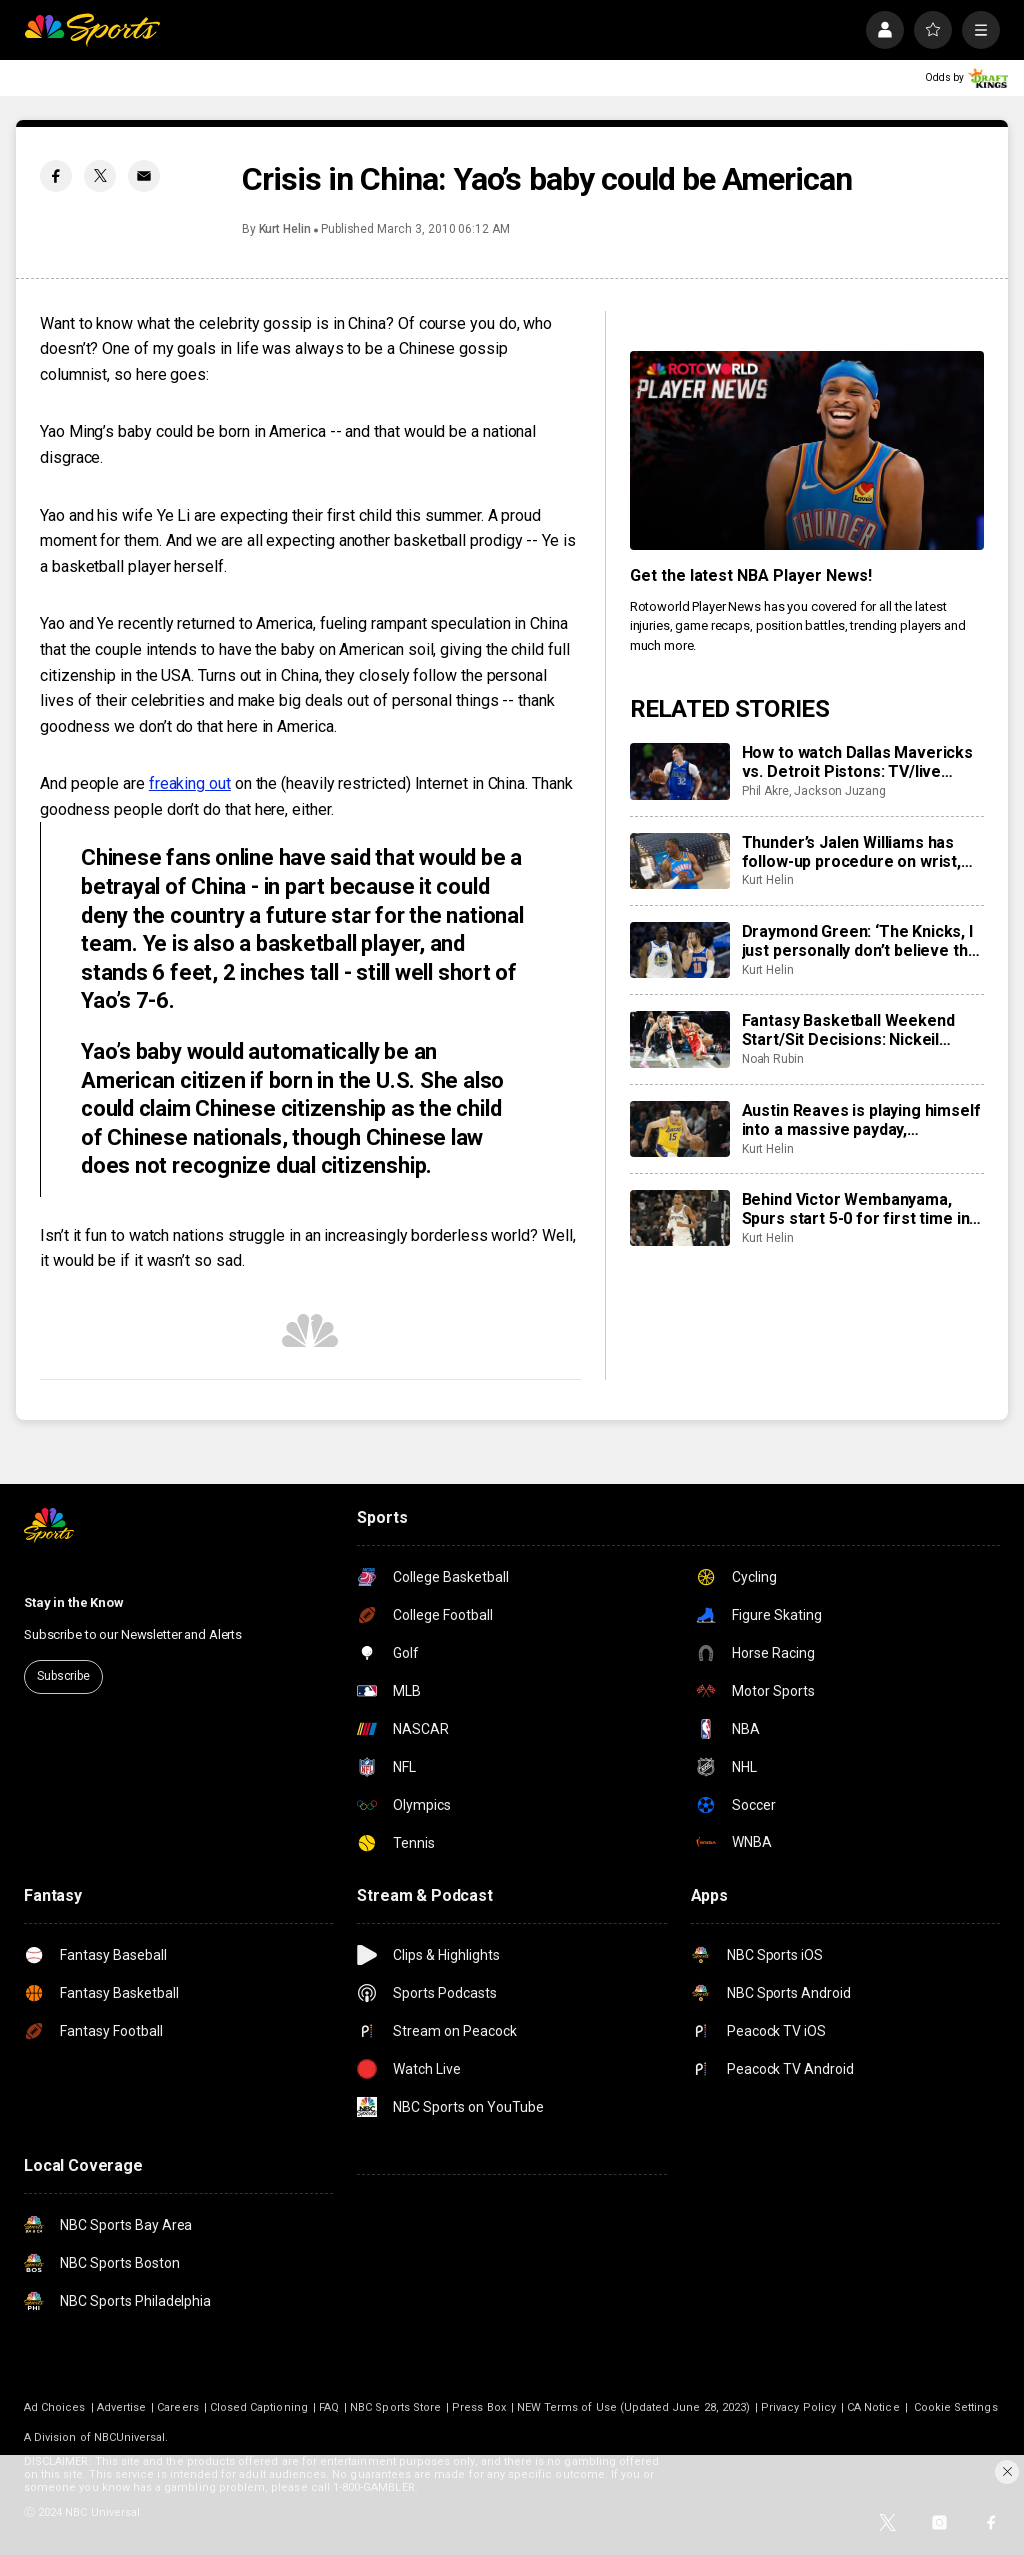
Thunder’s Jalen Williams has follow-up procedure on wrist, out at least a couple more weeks (851, 852)
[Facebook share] (56, 176)
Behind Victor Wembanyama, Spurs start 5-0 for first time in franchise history (856, 1209)
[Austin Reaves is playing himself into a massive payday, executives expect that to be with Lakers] (680, 1129)
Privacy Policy (798, 2407)
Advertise (122, 2407)
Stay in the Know (74, 1602)
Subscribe (63, 1676)
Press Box (479, 2407)
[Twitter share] (100, 176)
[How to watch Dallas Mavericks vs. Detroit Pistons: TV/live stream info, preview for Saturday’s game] (680, 771)
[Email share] (144, 176)
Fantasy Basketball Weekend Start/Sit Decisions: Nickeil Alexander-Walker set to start (852, 1030)
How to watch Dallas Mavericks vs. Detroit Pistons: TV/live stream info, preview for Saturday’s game (857, 762)
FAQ (329, 2407)
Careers (177, 2407)
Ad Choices (55, 2407)
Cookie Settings (956, 2407)
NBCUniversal (130, 2437)
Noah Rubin (773, 1059)
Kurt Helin (285, 229)
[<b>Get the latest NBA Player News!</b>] (807, 450)
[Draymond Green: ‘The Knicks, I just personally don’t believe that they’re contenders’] (680, 950)
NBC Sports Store (395, 2407)
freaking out (190, 783)
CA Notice (873, 2407)
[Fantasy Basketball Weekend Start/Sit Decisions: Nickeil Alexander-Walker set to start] (680, 1039)
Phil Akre (765, 791)
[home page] (92, 30)
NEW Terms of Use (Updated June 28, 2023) (633, 2407)
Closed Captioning (259, 2407)
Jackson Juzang (840, 791)
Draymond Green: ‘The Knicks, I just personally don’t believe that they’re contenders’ (862, 941)
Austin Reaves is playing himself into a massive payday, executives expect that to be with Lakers (861, 1120)
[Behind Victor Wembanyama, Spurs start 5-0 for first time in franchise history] (680, 1218)
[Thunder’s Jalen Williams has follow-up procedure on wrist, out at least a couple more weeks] (680, 861)
